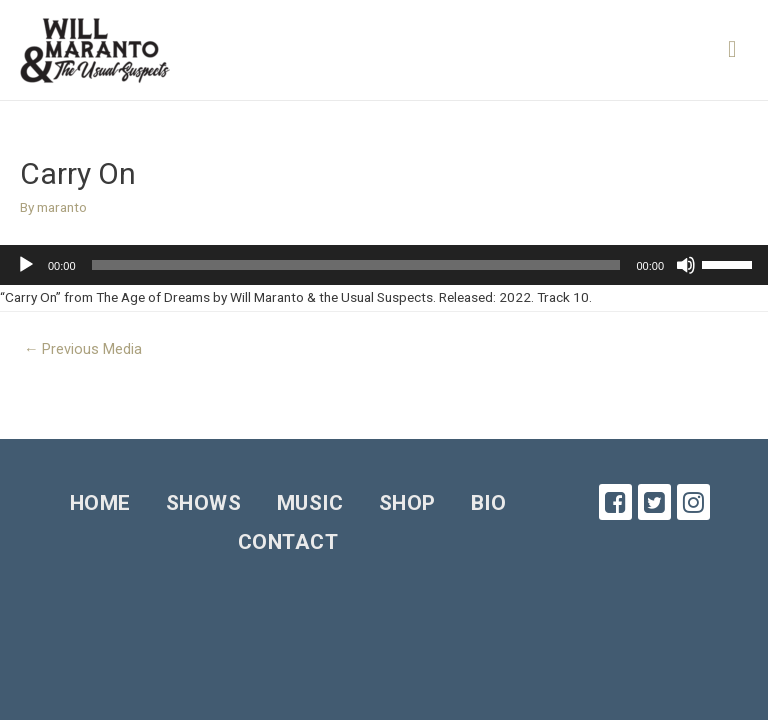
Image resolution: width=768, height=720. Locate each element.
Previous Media (83, 349)
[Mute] (686, 265)
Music (310, 503)
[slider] (356, 265)
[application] (384, 265)
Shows (204, 503)
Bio (489, 503)
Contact (288, 542)
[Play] (26, 265)
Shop (407, 503)
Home (100, 503)
